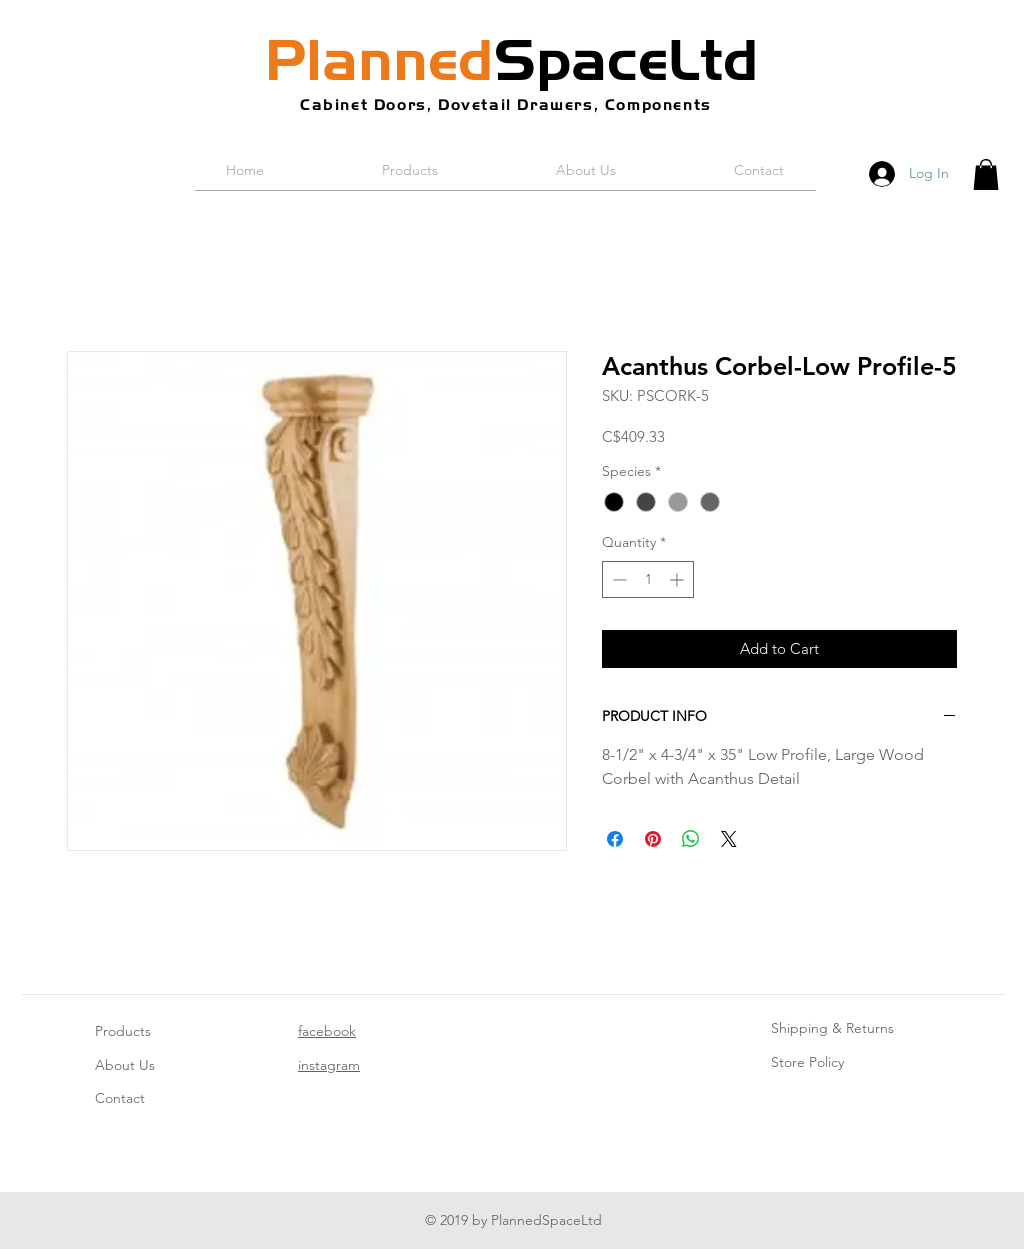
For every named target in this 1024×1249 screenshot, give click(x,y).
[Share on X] (729, 839)
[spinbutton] (648, 579)
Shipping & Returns (832, 1028)
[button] (986, 174)
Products (123, 1031)
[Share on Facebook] (615, 839)
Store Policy (807, 1062)
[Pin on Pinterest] (653, 839)
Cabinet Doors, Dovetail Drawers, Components (506, 104)
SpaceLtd (512, 60)
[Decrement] (617, 579)
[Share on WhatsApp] (691, 839)
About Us (125, 1065)
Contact (120, 1098)
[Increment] (678, 579)
